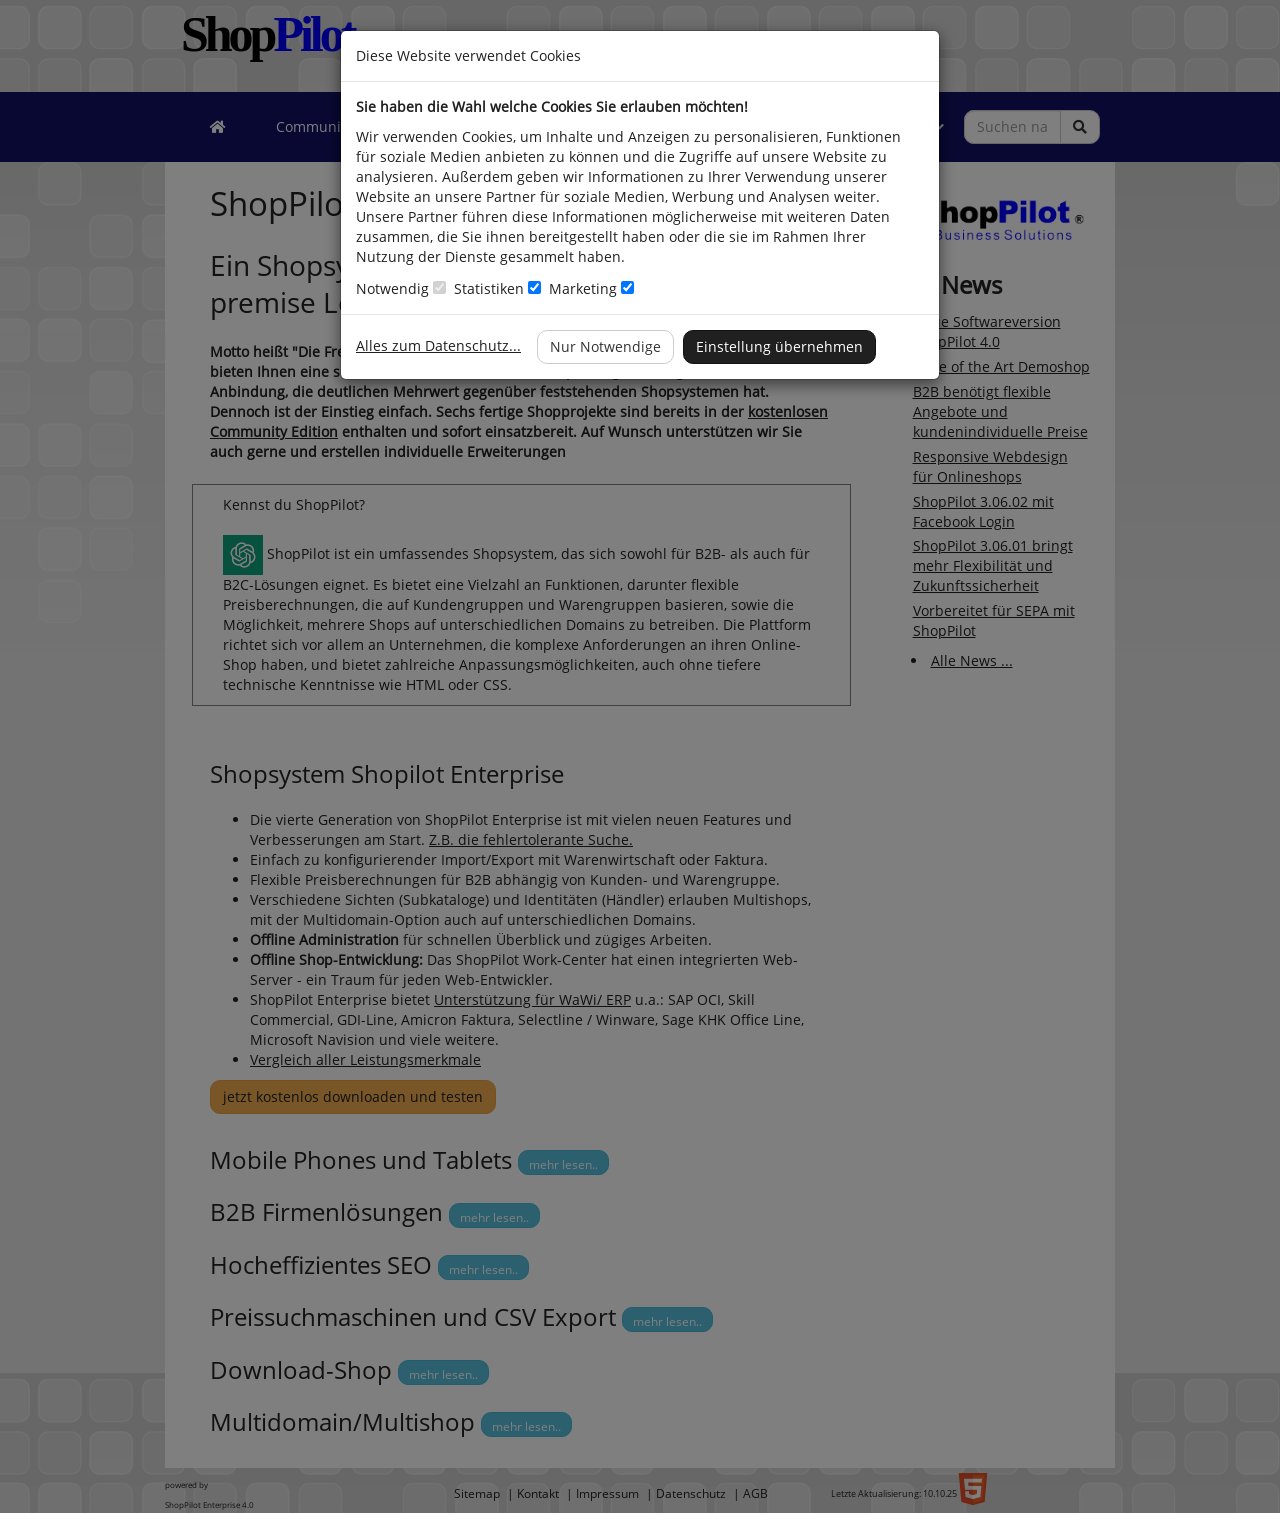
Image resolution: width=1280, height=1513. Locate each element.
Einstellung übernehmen (779, 346)
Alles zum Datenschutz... (438, 345)
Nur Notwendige (605, 346)
